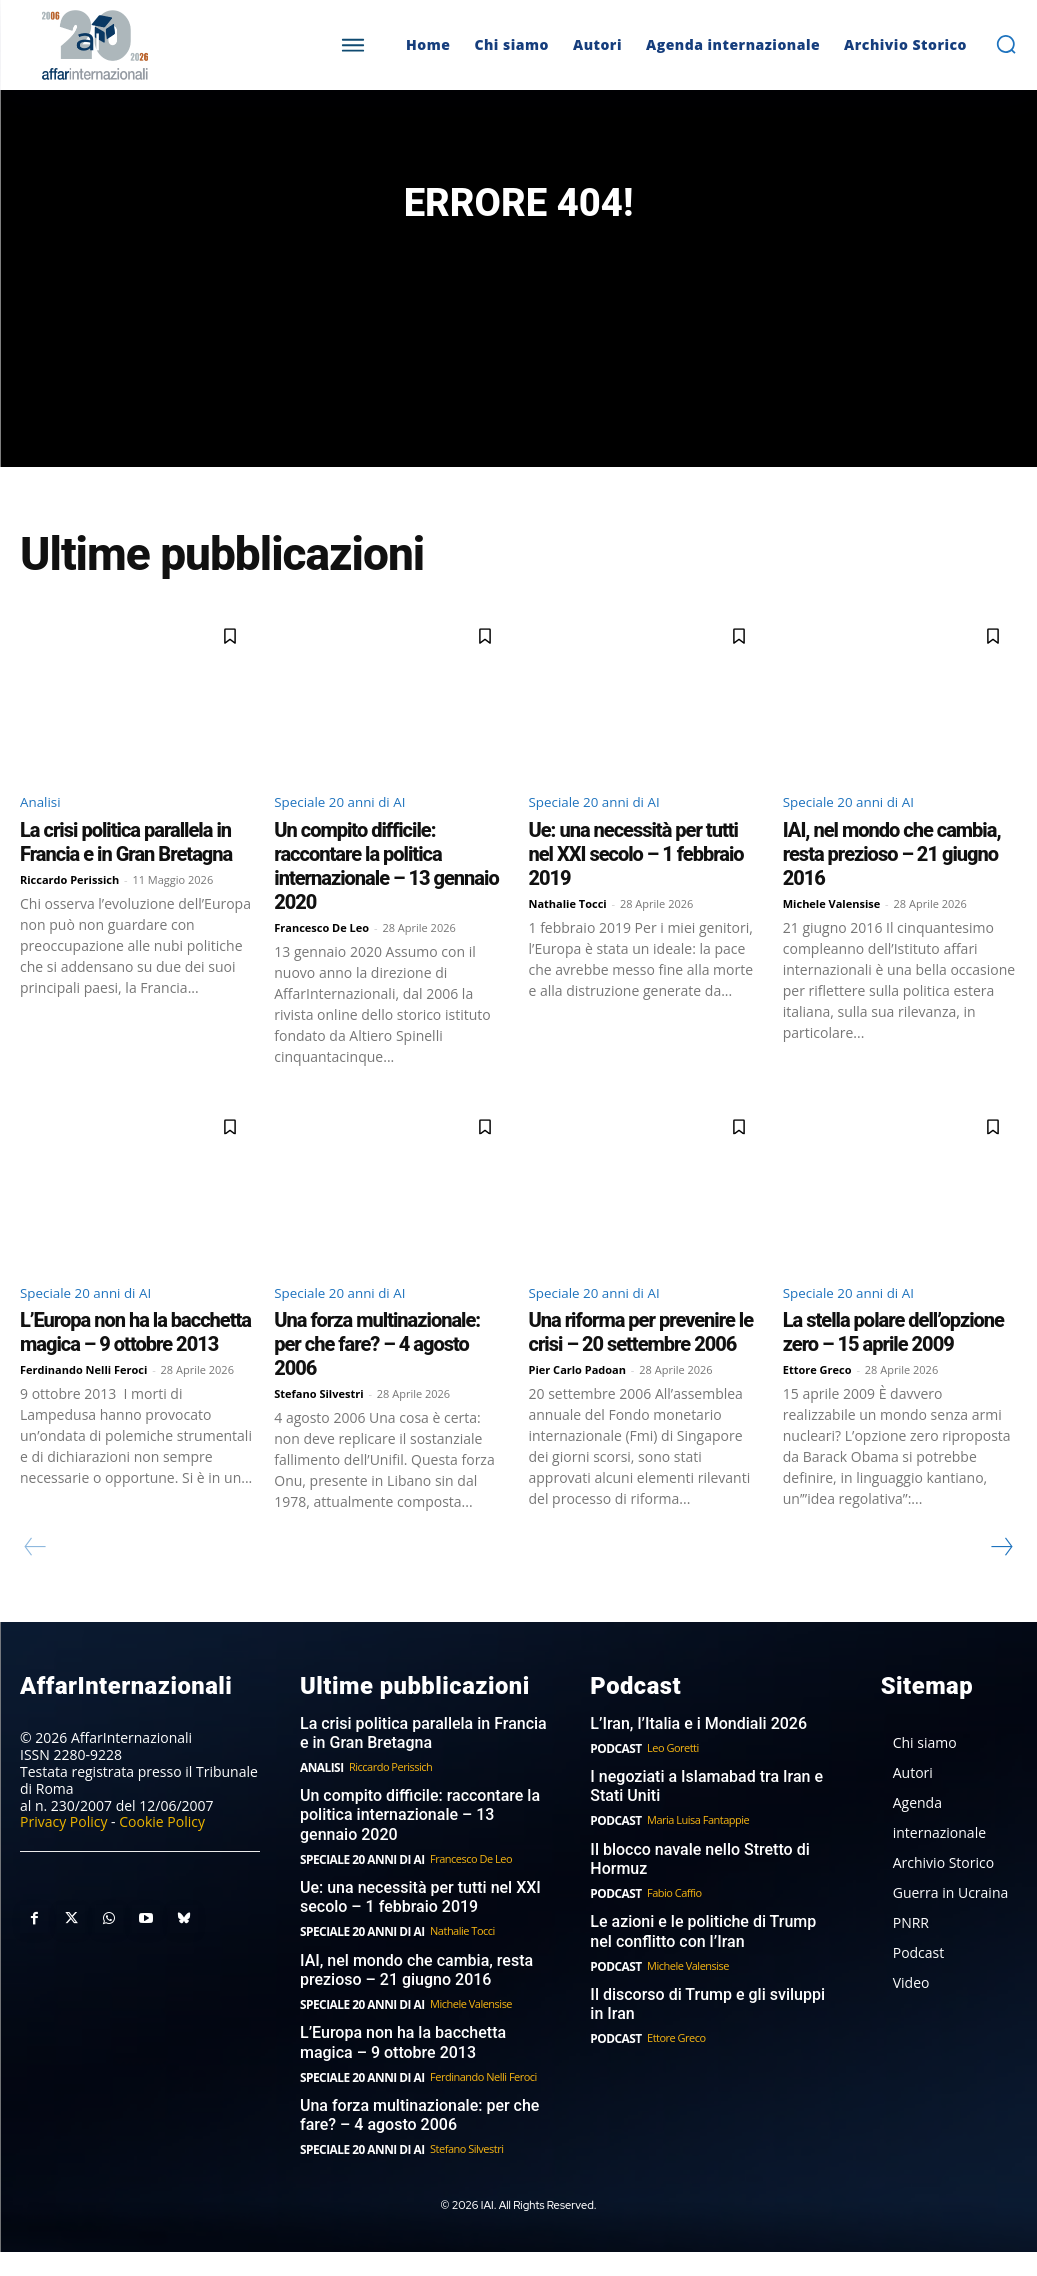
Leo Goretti (669, 1787)
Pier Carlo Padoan (578, 1411)
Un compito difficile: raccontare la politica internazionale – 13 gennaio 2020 (386, 904)
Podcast (613, 1787)
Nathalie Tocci (568, 941)
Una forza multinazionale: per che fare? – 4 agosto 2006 (377, 1386)
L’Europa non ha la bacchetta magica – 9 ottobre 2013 (135, 1374)
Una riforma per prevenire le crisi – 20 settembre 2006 (641, 1374)
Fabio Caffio (670, 1927)
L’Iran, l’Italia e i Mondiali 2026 (691, 1764)
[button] (1006, 44)
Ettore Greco (817, 1411)
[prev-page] (35, 1589)
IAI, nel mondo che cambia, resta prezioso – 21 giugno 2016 (892, 892)
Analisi (44, 838)
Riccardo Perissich (69, 917)
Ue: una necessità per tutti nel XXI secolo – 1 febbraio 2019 (636, 892)
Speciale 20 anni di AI (352, 838)
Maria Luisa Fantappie (694, 1857)
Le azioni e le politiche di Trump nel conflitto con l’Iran (708, 1965)
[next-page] (1001, 1589)
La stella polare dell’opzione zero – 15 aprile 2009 (893, 1374)
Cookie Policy (162, 1861)
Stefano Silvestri (318, 1435)
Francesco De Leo (321, 965)
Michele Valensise (832, 941)
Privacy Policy (63, 1861)
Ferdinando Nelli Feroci (83, 1411)
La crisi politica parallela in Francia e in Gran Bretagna (126, 880)
